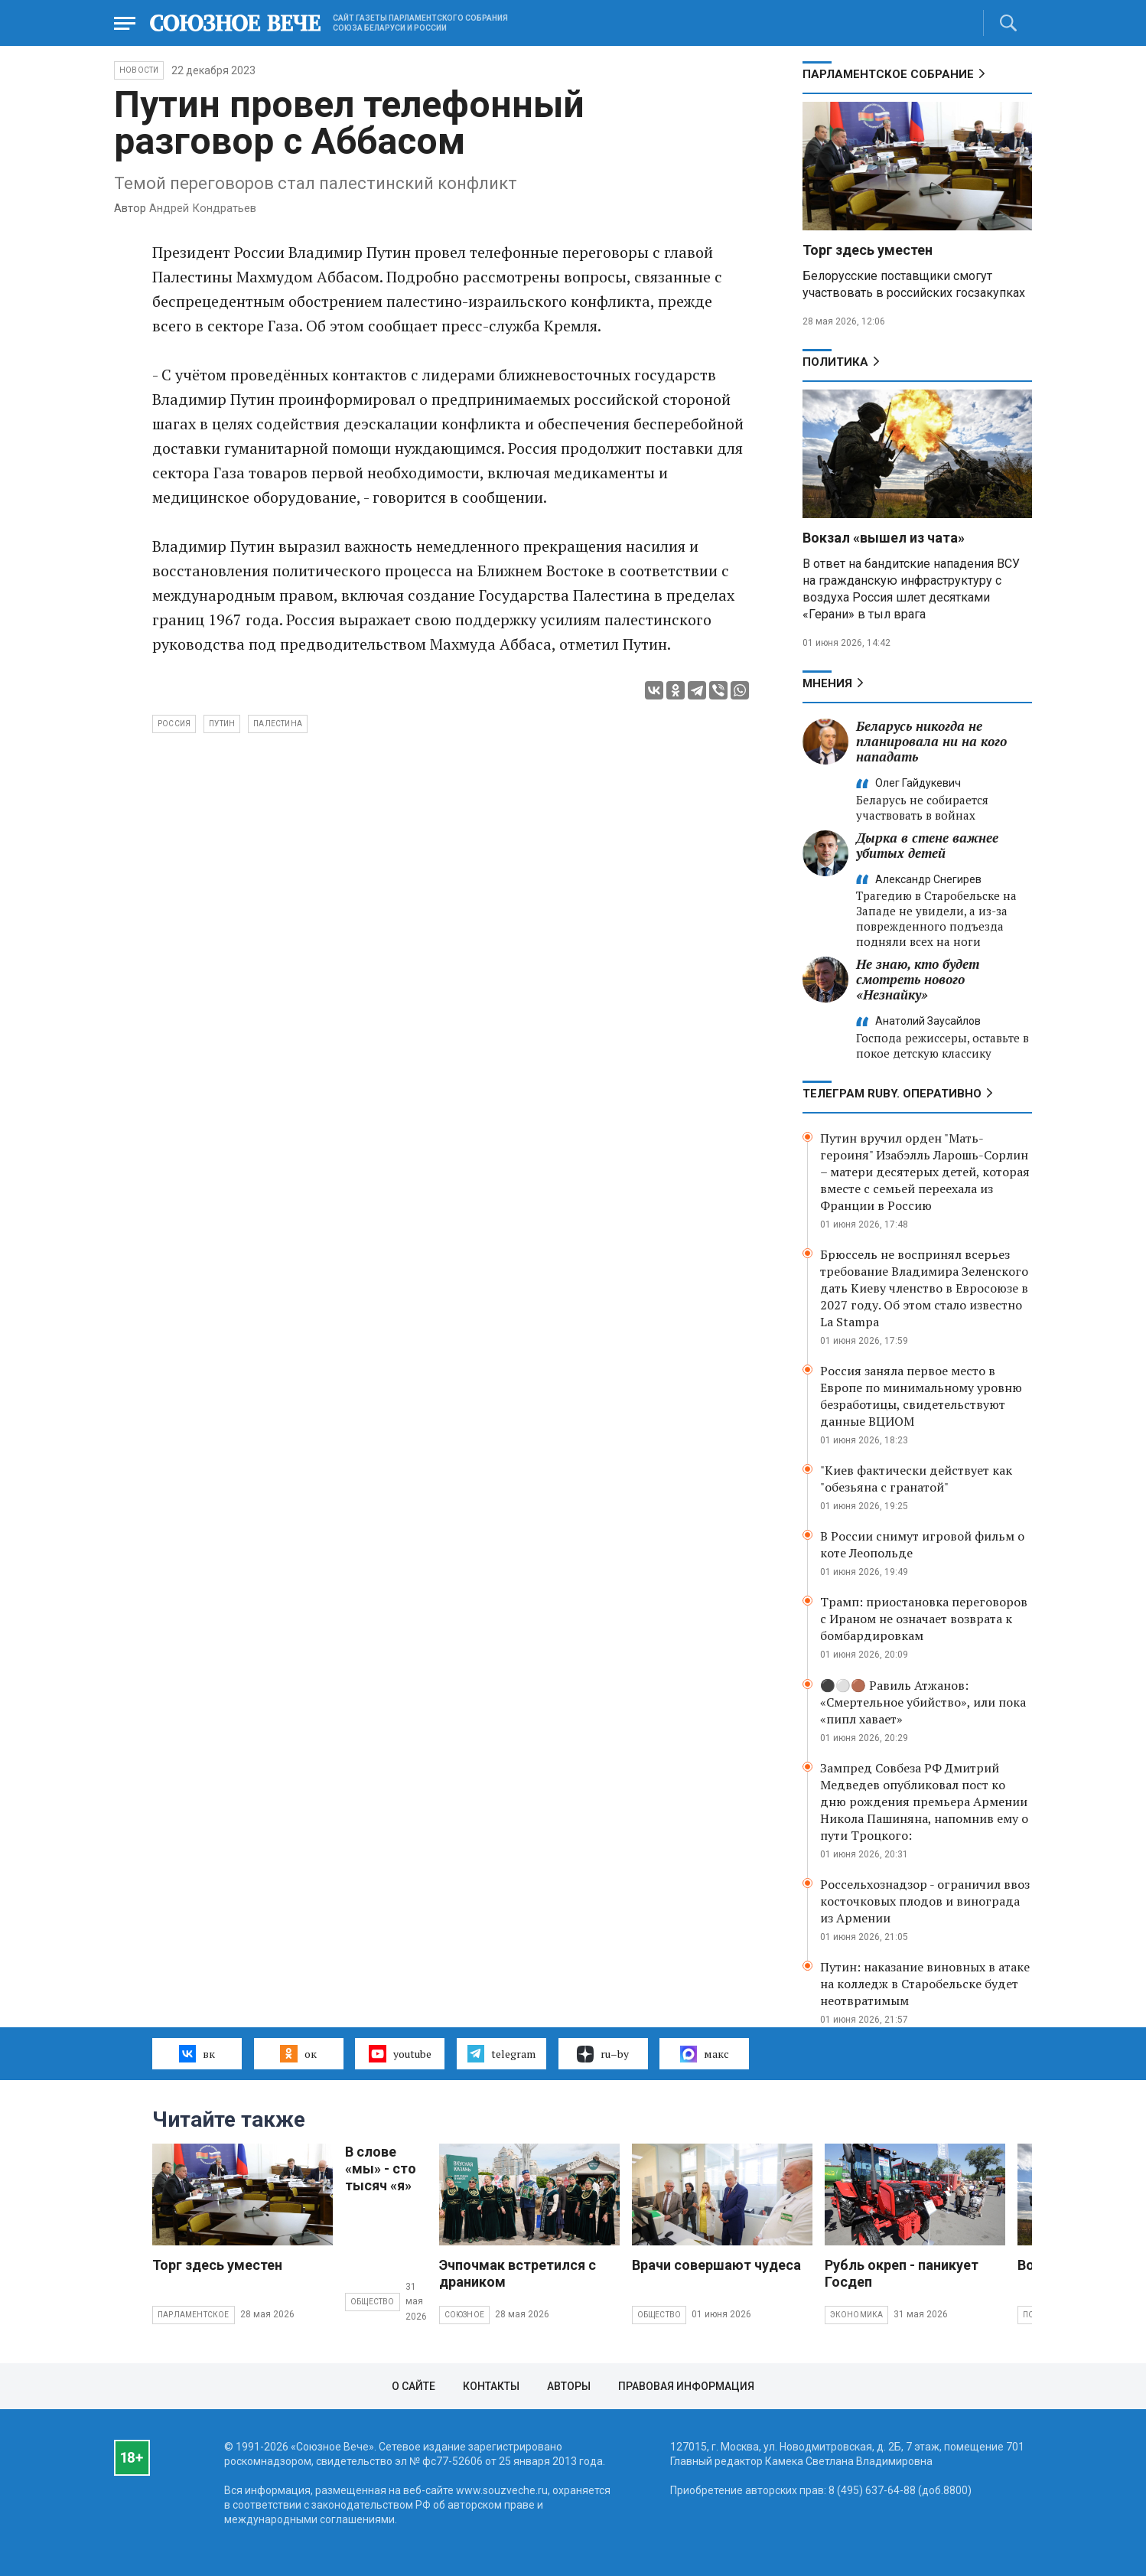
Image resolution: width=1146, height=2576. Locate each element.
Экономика (857, 2314)
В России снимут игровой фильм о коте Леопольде (922, 1544)
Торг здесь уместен (868, 250)
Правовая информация (686, 2386)
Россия (174, 723)
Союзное (464, 2314)
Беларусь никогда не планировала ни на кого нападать (931, 741)
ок (298, 2053)
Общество (372, 2301)
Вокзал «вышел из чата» (884, 538)
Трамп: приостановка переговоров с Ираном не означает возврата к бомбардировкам (923, 1618)
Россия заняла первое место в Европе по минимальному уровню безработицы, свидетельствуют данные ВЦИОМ (921, 1396)
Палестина (277, 723)
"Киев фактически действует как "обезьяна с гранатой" (916, 1478)
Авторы (569, 2386)
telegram (501, 2053)
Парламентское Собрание (888, 74)
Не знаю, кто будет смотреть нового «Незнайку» (917, 979)
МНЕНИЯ (827, 683)
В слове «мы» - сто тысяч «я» (380, 2168)
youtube (400, 2053)
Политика (835, 362)
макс (704, 2054)
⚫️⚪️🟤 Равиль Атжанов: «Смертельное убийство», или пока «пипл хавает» (923, 1702)
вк (197, 2053)
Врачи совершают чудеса (716, 2265)
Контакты (491, 2386)
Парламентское (194, 2314)
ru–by (603, 2054)
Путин (222, 723)
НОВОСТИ (138, 70)
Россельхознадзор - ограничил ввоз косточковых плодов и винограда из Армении (925, 1901)
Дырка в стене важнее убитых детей (927, 845)
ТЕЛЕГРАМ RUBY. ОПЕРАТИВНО (892, 1094)
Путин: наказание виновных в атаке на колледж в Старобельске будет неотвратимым (925, 1983)
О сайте (413, 2386)
